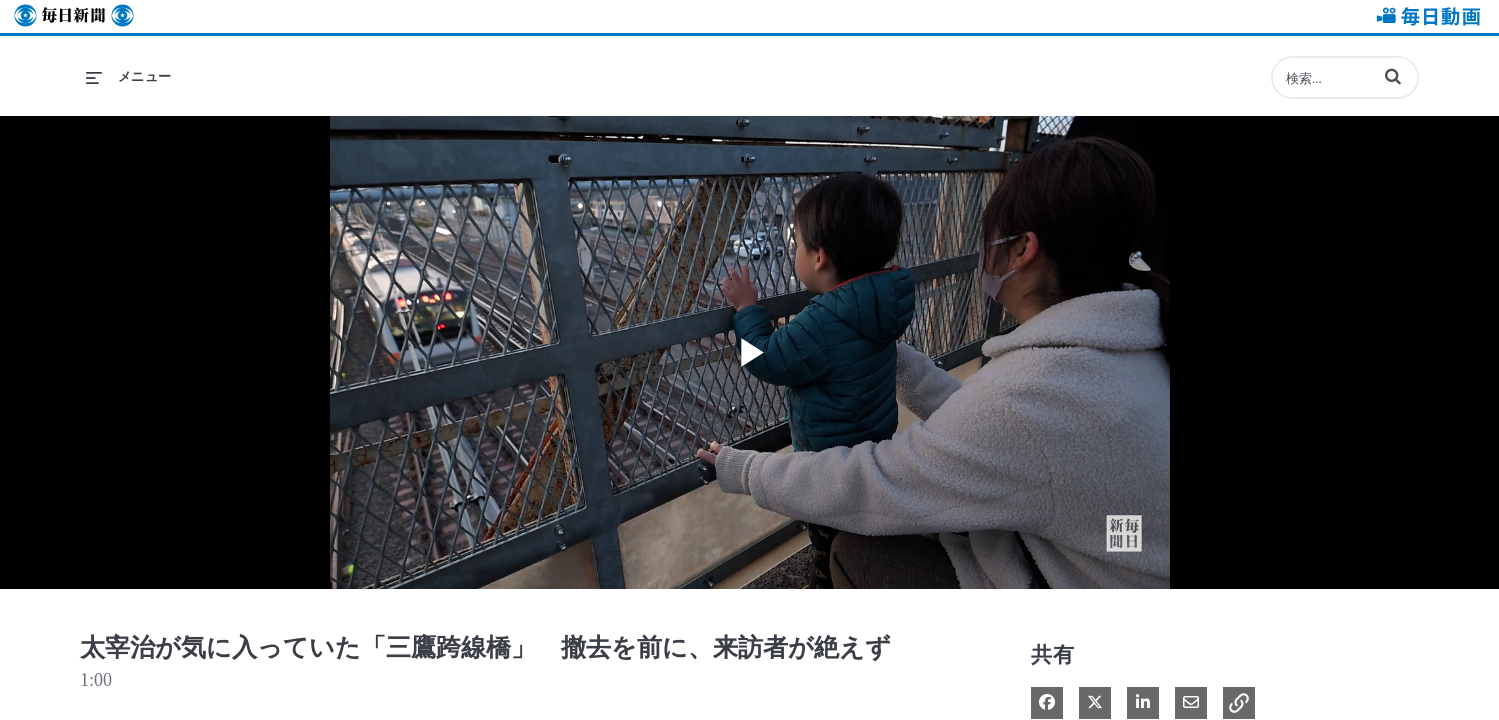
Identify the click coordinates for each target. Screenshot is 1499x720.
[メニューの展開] (129, 77)
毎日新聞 (74, 16)
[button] (1393, 76)
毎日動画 (1425, 16)
